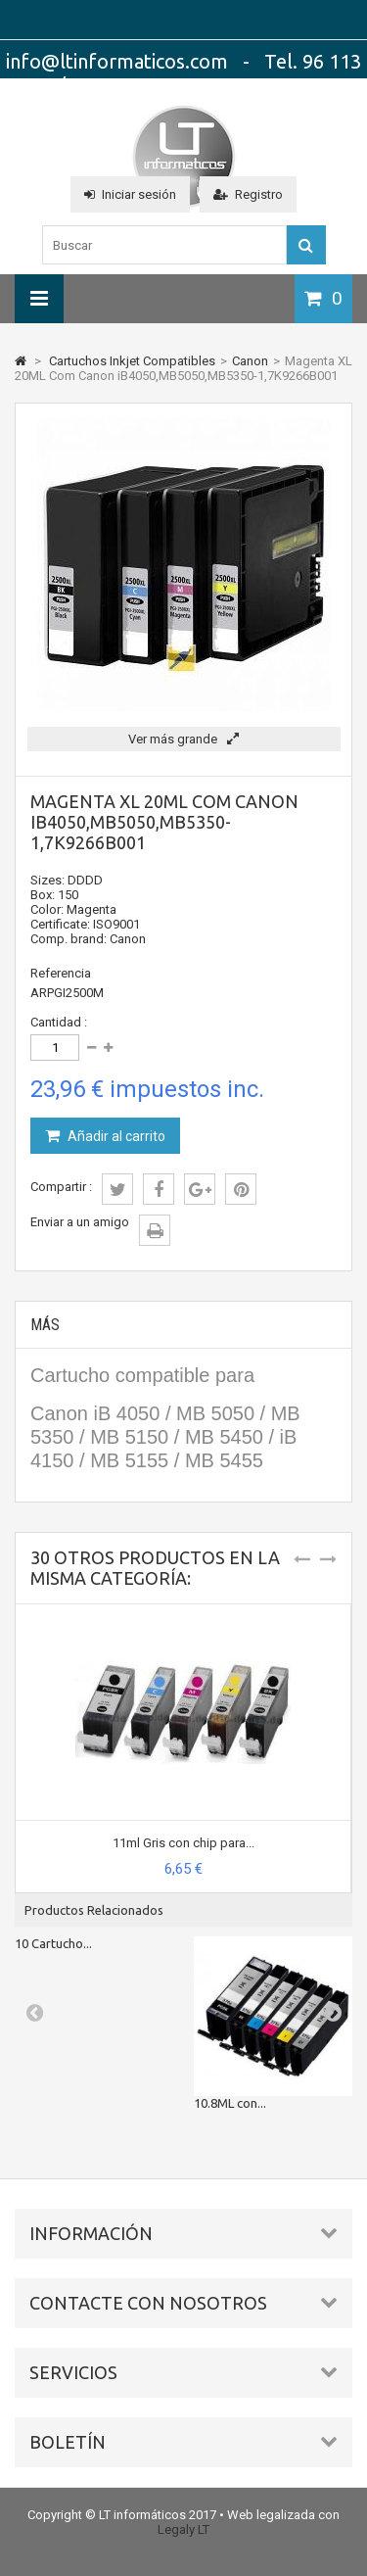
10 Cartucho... (53, 1943)
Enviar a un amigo (79, 1222)
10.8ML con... (230, 2103)
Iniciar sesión (130, 194)
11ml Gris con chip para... (183, 1843)
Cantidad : (58, 1022)
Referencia (60, 973)
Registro (248, 194)
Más (45, 1324)
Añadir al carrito (115, 1136)
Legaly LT (183, 2529)
